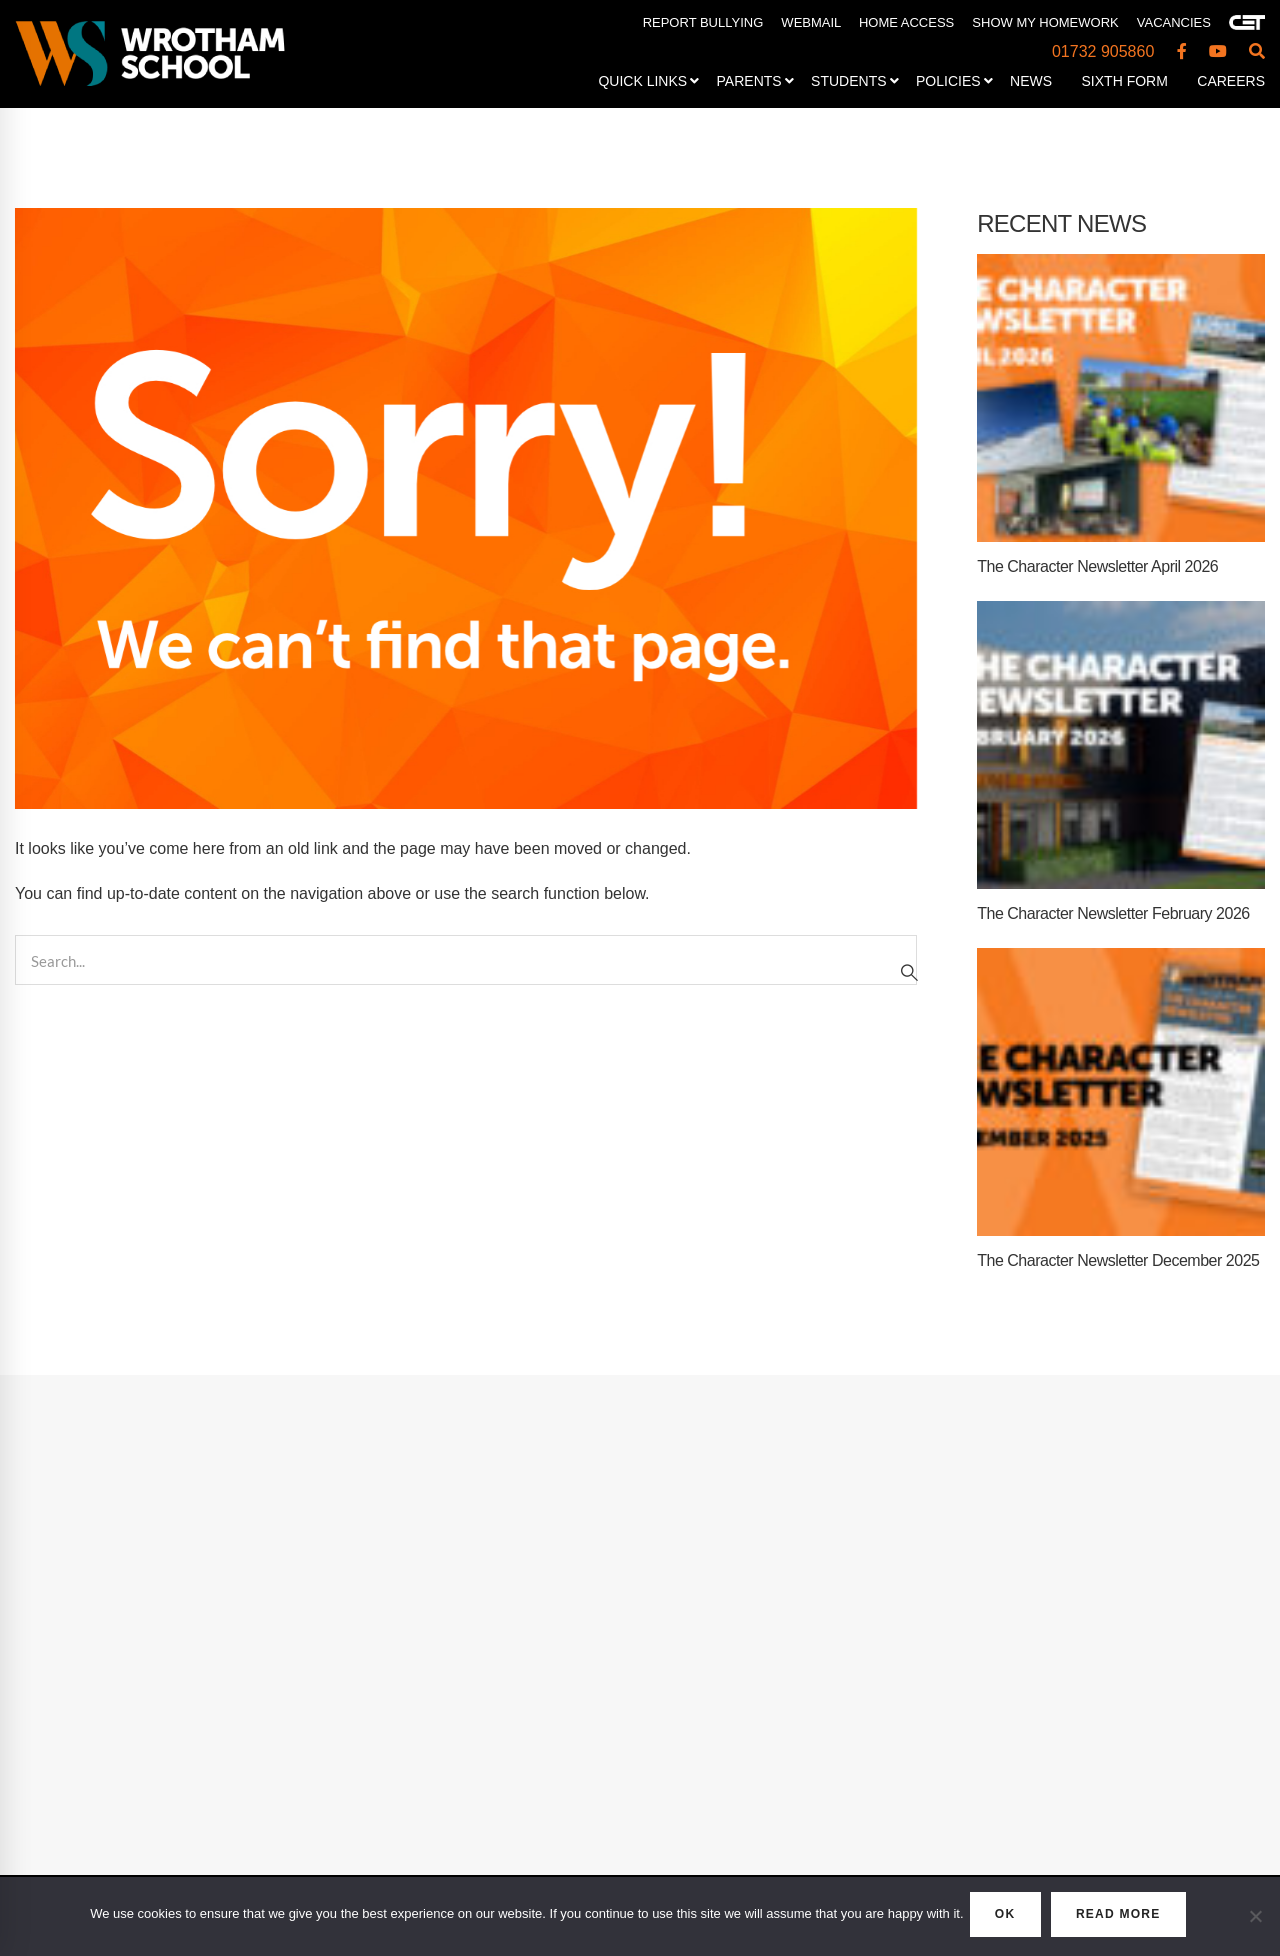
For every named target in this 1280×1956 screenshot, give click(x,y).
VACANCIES (1174, 22)
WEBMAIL (810, 22)
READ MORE (1132, 1918)
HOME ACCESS (906, 22)
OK (995, 1918)
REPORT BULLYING (703, 22)
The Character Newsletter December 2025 (1118, 1260)
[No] (1255, 1919)
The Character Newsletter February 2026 (1113, 913)
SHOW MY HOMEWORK (1045, 22)
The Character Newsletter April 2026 (1097, 566)
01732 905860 (1103, 51)
